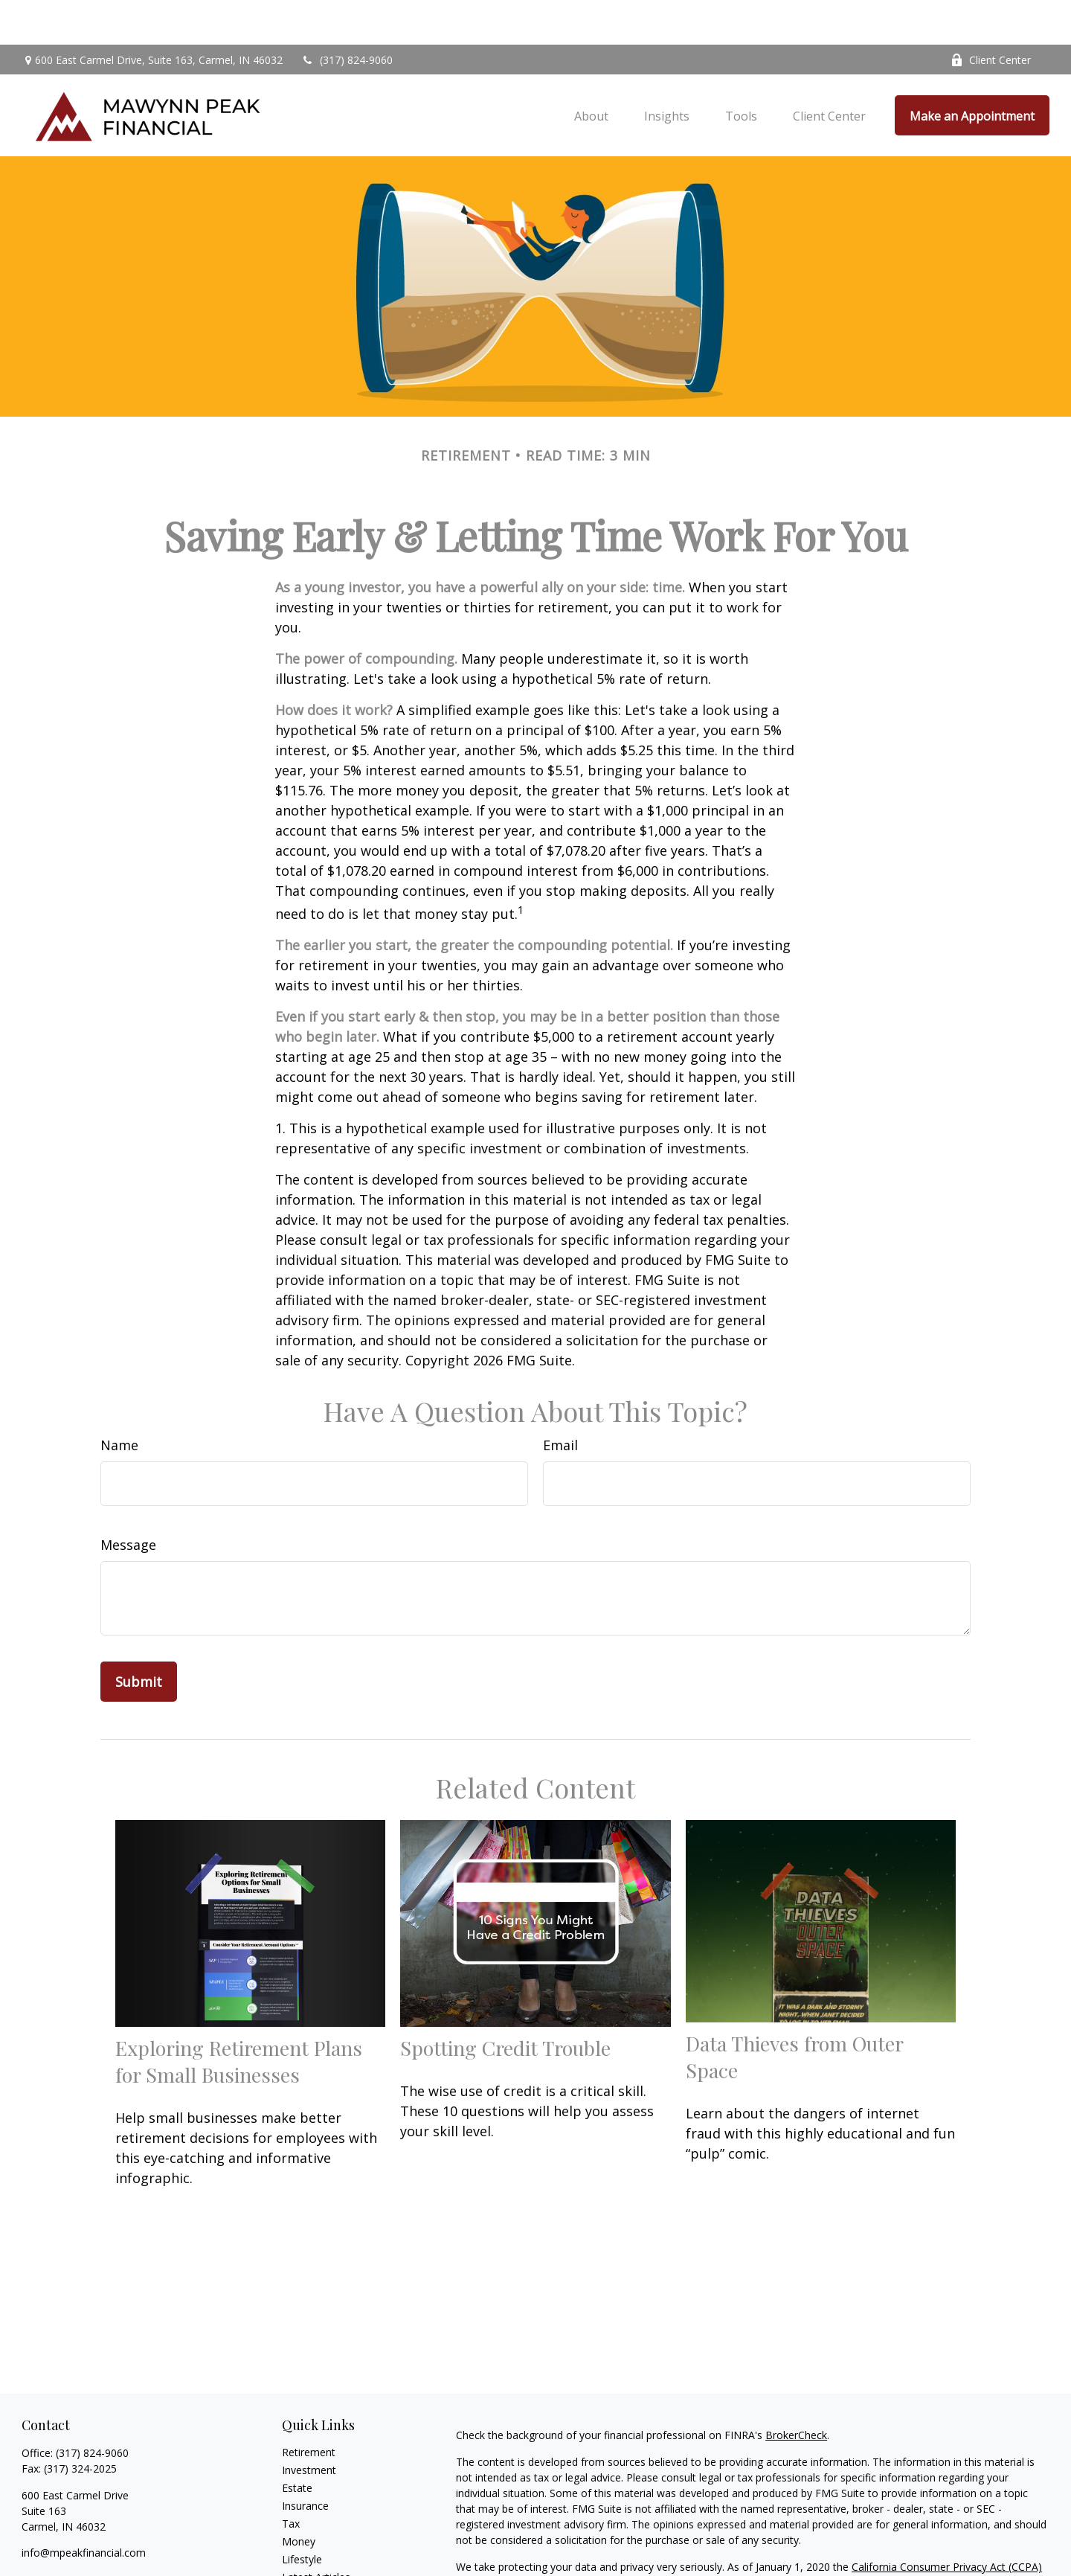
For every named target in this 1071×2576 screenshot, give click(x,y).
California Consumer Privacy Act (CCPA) (947, 2522)
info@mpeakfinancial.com (84, 2508)
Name (119, 1400)
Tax (291, 2479)
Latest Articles (316, 2532)
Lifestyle (302, 2515)
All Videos (305, 2550)
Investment (309, 2425)
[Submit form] (138, 1637)
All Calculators (316, 2568)
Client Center (991, 15)
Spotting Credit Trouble (505, 2003)
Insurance (305, 2461)
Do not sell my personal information (891, 2538)
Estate (297, 2443)
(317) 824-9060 (347, 15)
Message (128, 1500)
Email (560, 1400)
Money (298, 2497)
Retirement (308, 2407)
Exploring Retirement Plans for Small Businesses (238, 2016)
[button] (591, 70)
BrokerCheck (796, 2390)
